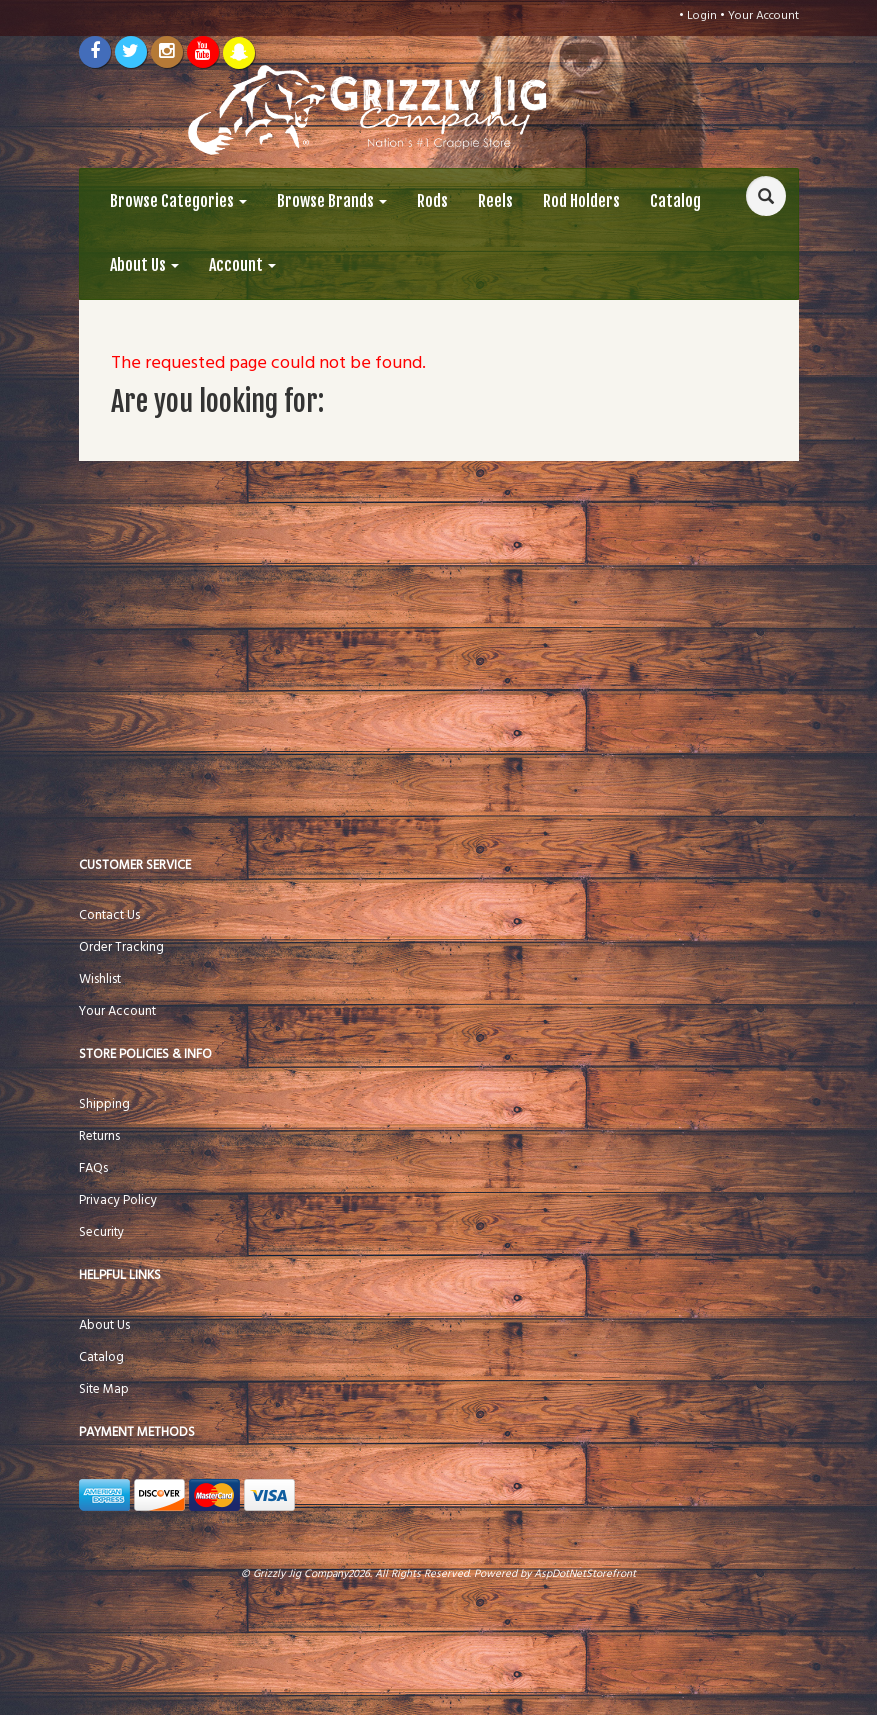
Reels (495, 201)
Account (242, 265)
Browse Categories (178, 201)
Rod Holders (581, 201)
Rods (432, 201)
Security (101, 1232)
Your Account (763, 16)
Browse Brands (332, 201)
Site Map (104, 1389)
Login (702, 16)
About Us (144, 265)
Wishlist (100, 979)
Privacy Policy (118, 1200)
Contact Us (109, 915)
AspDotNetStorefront (585, 1574)
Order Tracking (121, 947)
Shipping (104, 1104)
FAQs (93, 1168)
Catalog (675, 201)
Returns (99, 1136)
